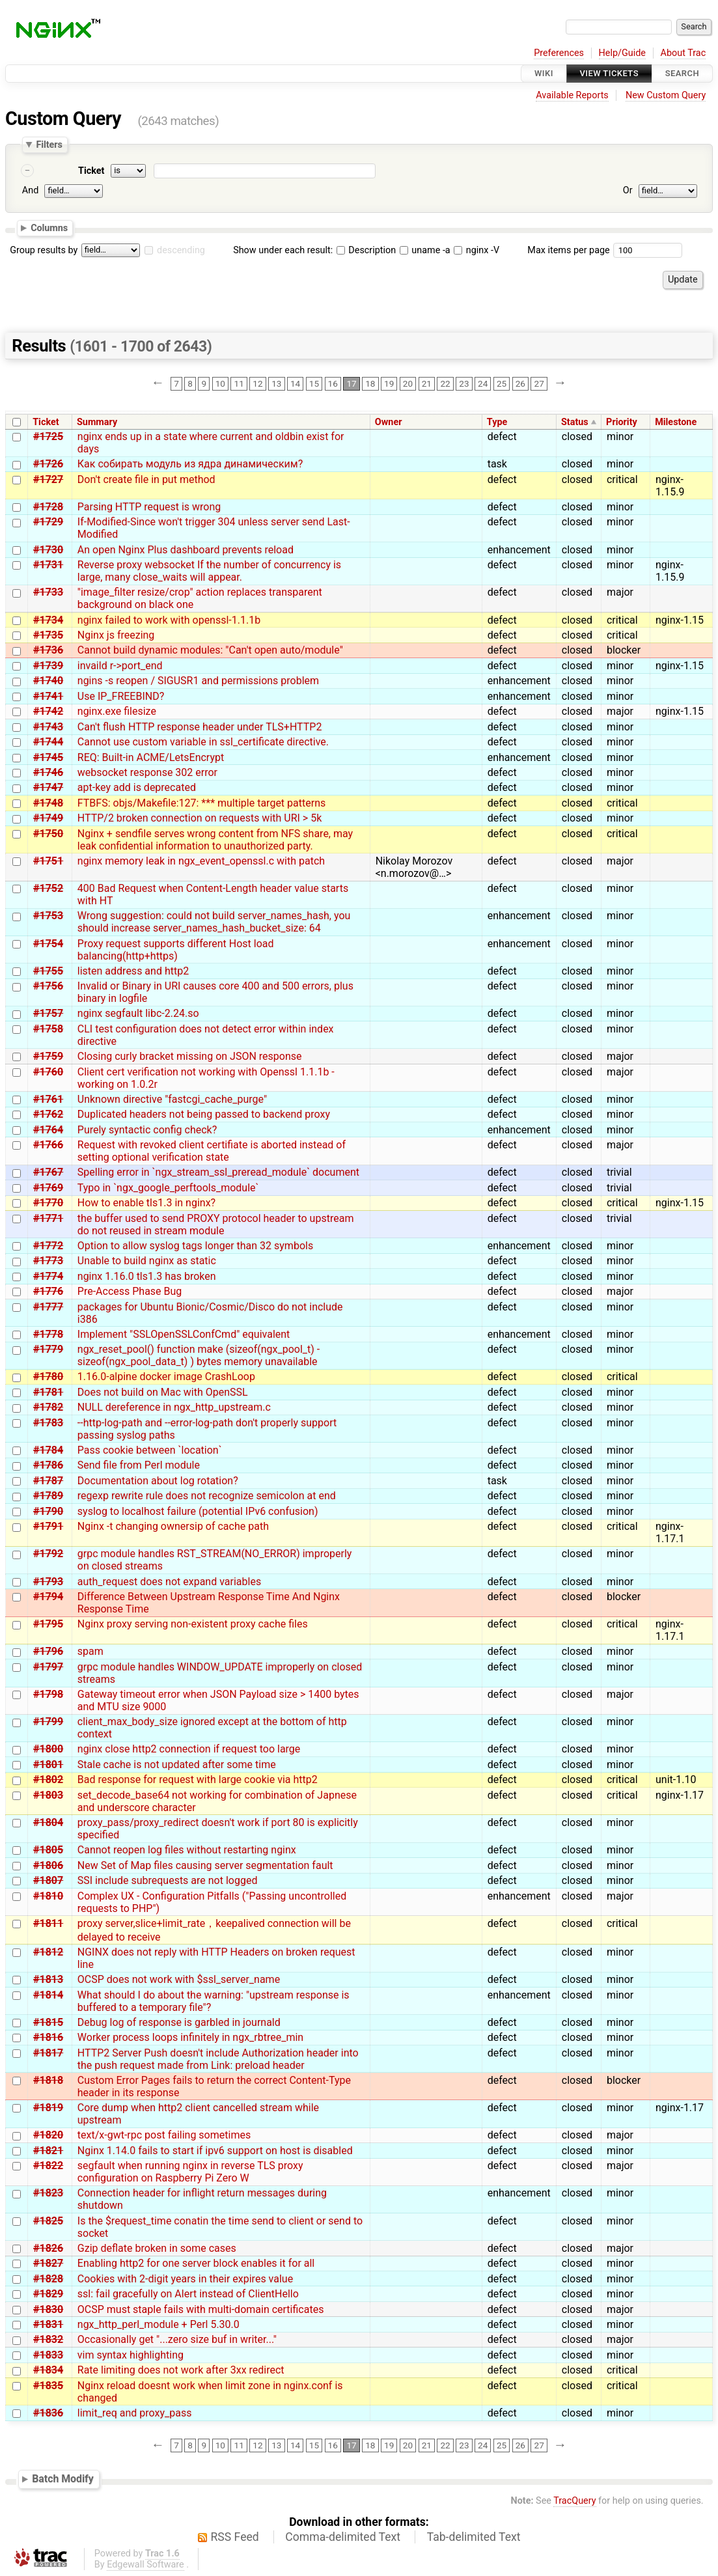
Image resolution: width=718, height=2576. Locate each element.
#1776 (48, 1291)
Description (366, 250)
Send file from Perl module (138, 1465)
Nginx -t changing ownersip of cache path (173, 1526)
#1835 (48, 2385)
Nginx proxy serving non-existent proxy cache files (192, 1624)
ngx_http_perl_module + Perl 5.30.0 (158, 2324)
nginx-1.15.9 (670, 485)
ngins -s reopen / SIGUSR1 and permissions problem (198, 680)
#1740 (48, 680)
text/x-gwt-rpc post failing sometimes (164, 2135)
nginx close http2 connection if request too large (189, 1749)
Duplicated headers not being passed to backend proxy (203, 1114)
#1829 (48, 2294)
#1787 (48, 1481)
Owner (388, 422)
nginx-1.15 (680, 620)
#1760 (48, 1072)
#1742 (48, 711)
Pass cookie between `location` (149, 1450)
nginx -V (476, 250)
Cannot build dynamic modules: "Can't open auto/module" (210, 650)
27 (539, 383)
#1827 (48, 2263)
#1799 (48, 1721)
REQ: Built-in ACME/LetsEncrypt (150, 757)
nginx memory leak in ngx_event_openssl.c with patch (201, 861)
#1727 (48, 479)
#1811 (48, 1923)
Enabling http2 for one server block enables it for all (195, 2263)
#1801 (48, 1764)
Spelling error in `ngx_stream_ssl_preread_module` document (218, 1172)
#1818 (48, 2080)
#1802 (48, 1779)
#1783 (48, 1423)
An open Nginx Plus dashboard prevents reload (185, 550)
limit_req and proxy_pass (134, 2413)
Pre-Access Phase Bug (129, 1291)
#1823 (48, 2193)
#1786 (48, 1465)
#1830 (48, 2309)
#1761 (48, 1099)
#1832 (48, 2339)
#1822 (48, 2165)
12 (257, 383)
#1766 (48, 1145)
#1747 (48, 787)
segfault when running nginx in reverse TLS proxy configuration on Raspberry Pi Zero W (190, 2171)
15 (314, 383)
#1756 (48, 986)
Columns (49, 228)
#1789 (48, 1495)
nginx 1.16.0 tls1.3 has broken (146, 1276)
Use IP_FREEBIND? (120, 696)
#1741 (48, 696)
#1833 (48, 2355)
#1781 (48, 1392)
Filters (49, 144)
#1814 (48, 1995)
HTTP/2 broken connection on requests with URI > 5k (199, 818)
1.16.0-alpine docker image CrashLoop (166, 1376)
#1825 (48, 2221)
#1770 (48, 1203)
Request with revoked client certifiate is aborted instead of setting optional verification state (211, 1151)
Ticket (91, 170)
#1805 (48, 1850)
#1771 (48, 1218)
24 (483, 383)
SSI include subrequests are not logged (167, 1880)
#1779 (48, 1349)
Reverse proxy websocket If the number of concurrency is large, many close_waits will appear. (209, 571)
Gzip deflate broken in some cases (156, 2248)
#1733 (48, 592)
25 (501, 383)
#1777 (48, 1307)
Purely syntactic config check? (147, 1130)
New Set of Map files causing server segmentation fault (205, 1865)
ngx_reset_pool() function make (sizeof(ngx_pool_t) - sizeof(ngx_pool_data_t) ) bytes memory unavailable (198, 1355)
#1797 (48, 1667)
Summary (97, 422)
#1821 (48, 2150)
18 (370, 383)
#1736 (48, 650)
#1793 (48, 1581)
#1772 (48, 1246)
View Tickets (609, 73)
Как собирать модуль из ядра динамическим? (190, 464)
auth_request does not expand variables (169, 1581)
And (30, 190)
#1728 (48, 507)
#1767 (48, 1172)
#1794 (48, 1596)
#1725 (48, 436)
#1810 (48, 1896)
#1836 (48, 2413)
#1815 (48, 2022)
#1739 (48, 665)
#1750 (48, 833)
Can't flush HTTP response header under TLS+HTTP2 (199, 727)
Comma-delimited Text (342, 2536)
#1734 (48, 620)
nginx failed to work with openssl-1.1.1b (168, 620)
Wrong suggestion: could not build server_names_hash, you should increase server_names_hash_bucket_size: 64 (214, 921)
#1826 (48, 2248)
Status (574, 422)
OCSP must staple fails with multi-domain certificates (200, 2309)
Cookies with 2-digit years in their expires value (185, 2279)
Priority (621, 422)
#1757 (48, 1013)
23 (464, 383)
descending (181, 250)
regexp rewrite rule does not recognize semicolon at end (206, 1495)
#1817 (48, 2053)
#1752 (48, 888)
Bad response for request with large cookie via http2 (197, 1779)
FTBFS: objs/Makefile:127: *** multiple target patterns (201, 803)
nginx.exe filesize (116, 711)
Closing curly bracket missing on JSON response (189, 1056)
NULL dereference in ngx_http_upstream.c (174, 1407)
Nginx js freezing (116, 635)
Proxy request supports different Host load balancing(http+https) (175, 949)
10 (220, 383)
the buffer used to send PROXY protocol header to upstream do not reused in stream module (215, 1224)
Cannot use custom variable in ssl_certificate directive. (203, 742)
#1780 (48, 1376)
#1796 (48, 1651)
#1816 (48, 2037)
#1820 (48, 2135)
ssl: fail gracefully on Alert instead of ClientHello (188, 2294)
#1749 (48, 818)
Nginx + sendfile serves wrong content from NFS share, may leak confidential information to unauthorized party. (215, 839)
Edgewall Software (145, 2564)
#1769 (48, 1188)
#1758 (48, 1029)
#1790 (48, 1511)
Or (628, 190)
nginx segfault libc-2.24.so (138, 1013)
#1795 (48, 1624)
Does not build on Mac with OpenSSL (162, 1392)
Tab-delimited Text (474, 2536)
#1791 (48, 1526)
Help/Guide (622, 53)
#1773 (48, 1260)
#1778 (48, 1334)
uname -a (425, 250)
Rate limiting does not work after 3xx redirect (180, 2370)
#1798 (48, 1694)
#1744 (48, 742)
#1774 (48, 1276)
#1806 (48, 1865)
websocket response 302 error (147, 772)
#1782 (48, 1407)
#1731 (48, 565)
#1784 (48, 1450)
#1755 (48, 971)
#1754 (48, 943)
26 (520, 383)
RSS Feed (235, 2536)
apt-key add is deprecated (136, 787)
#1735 (48, 635)
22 (445, 383)
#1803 (48, 1795)
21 (427, 383)
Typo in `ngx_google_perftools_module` (168, 1188)
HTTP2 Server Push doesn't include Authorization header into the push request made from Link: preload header (218, 2059)
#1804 (48, 1822)
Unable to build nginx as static (146, 1260)
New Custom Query (666, 95)
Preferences (559, 53)
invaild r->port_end (120, 665)
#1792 (48, 1553)
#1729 (48, 522)
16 (333, 383)
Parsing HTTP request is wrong (149, 507)
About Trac (683, 53)
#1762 (48, 1114)
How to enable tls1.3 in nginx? (146, 1203)
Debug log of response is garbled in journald (179, 2022)
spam (90, 1651)
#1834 (48, 2370)
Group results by (43, 250)
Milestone (676, 422)
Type (497, 422)
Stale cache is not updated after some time (176, 1764)
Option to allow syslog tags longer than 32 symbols (195, 1246)
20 (408, 383)
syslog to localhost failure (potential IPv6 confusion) (197, 1511)
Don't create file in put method (146, 479)
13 (276, 383)
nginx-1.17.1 (670, 1532)
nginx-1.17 (680, 1795)
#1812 (48, 1952)
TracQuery (574, 2500)
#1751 (48, 861)
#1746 (48, 772)
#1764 (48, 1130)
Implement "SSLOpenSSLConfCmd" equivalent (183, 1334)
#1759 (48, 1056)
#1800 (48, 1749)
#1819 (48, 2107)
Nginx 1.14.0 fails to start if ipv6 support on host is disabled (215, 2150)
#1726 (48, 464)
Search (682, 73)
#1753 (48, 915)
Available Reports (572, 95)
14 (295, 383)
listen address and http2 (133, 971)
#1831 (48, 2324)
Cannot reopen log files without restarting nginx (186, 1850)
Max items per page (568, 250)
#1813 (48, 1979)
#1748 (48, 803)
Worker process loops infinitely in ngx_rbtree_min (190, 2037)
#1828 (48, 2279)
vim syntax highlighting (130, 2355)
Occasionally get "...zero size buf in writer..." (177, 2339)
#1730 (48, 550)
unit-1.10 (676, 1779)
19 (389, 383)
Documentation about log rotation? (157, 1481)
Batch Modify (63, 2478)
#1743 (48, 727)
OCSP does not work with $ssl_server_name (178, 1979)
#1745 (48, 757)
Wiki (543, 73)
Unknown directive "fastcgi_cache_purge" (172, 1099)
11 (239, 383)
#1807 (48, 1880)
